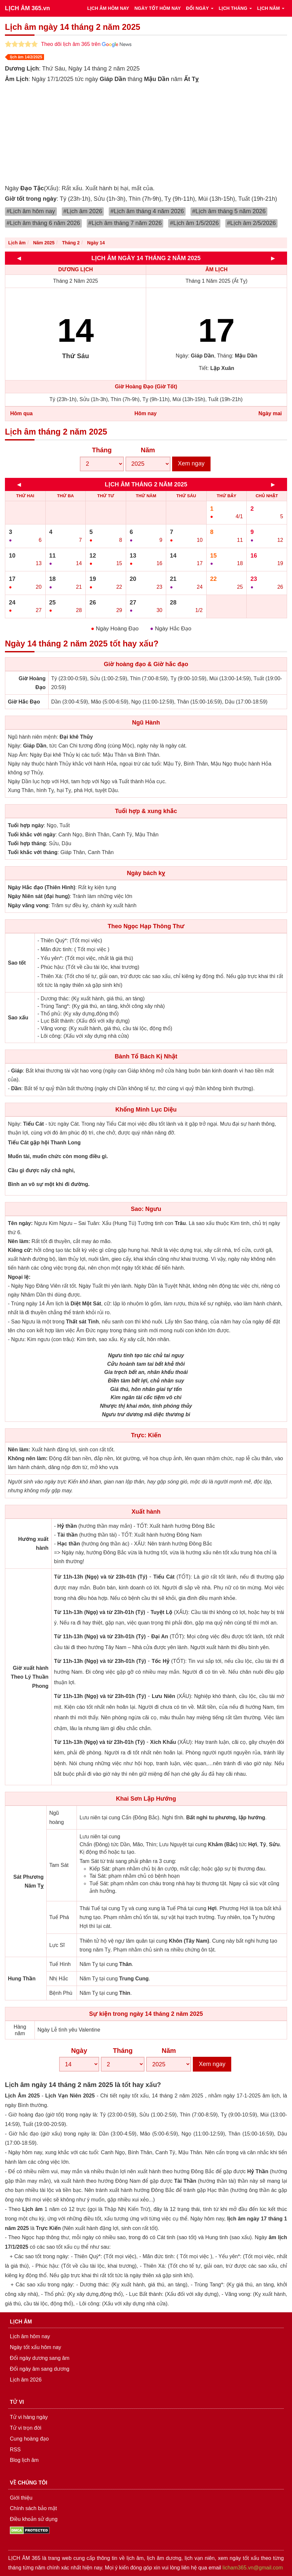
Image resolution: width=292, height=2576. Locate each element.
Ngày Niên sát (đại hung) (39, 896)
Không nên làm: (28, 1458)
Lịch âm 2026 (26, 2379)
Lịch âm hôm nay (30, 2336)
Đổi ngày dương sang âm (39, 2358)
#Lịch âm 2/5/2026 (251, 223)
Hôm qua (21, 413)
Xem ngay (191, 463)
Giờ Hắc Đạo (24, 702)
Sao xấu (18, 1017)
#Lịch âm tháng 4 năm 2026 (147, 211)
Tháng (102, 450)
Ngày (79, 2050)
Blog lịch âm (24, 2460)
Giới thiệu (21, 2498)
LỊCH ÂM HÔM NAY (108, 8)
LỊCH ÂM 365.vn (27, 8)
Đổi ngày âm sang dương (39, 2369)
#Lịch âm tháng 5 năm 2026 (229, 211)
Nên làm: (19, 1241)
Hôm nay (145, 413)
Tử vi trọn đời (25, 2428)
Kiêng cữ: (20, 1250)
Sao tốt (17, 963)
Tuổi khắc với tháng (32, 852)
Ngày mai (270, 413)
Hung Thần (21, 1978)
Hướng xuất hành (33, 1543)
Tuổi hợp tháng (27, 843)
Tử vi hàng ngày (29, 2417)
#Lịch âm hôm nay (31, 211)
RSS (15, 2449)
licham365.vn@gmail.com (253, 2567)
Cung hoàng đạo (29, 2439)
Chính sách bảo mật (33, 2508)
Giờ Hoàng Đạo (32, 683)
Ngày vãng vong (28, 905)
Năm (148, 450)
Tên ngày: (20, 1223)
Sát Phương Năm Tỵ (28, 1881)
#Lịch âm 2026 (82, 211)
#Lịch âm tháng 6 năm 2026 (43, 223)
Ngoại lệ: (19, 1277)
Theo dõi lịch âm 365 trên (86, 44)
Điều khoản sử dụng (33, 2519)
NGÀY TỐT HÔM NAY (157, 8)
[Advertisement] (146, 134)
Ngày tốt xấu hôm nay (35, 2347)
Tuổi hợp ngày (26, 825)
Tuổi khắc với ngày (32, 834)
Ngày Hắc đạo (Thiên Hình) (41, 887)
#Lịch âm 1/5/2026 (194, 223)
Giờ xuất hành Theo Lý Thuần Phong (30, 1676)
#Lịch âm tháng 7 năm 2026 (125, 223)
